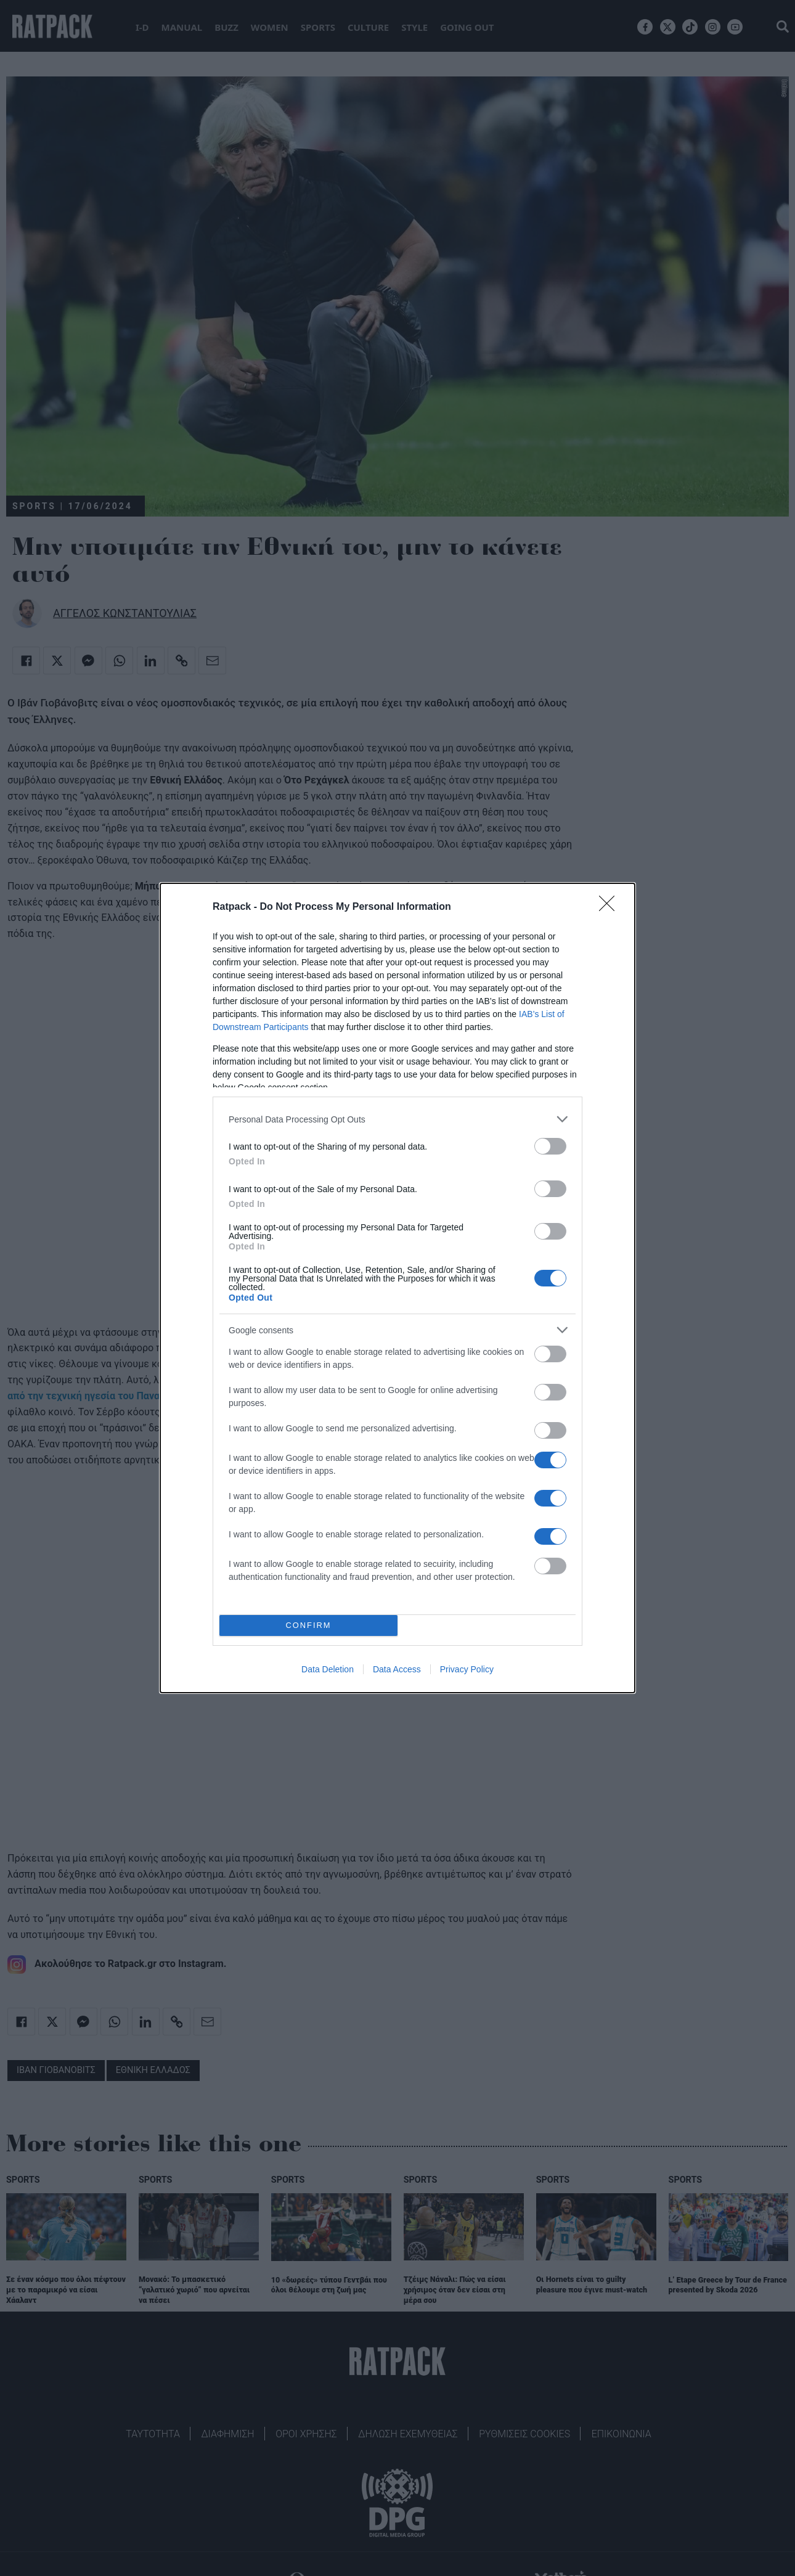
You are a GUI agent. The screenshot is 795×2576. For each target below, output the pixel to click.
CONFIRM (308, 1625)
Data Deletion (327, 1669)
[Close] (610, 907)
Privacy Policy (467, 1669)
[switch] (550, 1146)
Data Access (397, 1669)
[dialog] (397, 1288)
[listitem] (397, 1119)
